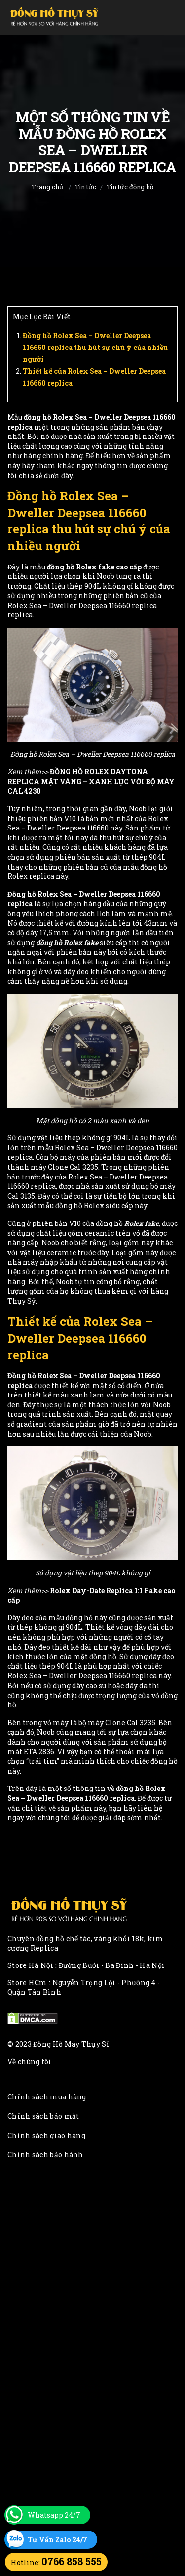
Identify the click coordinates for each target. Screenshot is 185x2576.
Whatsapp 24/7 (54, 2515)
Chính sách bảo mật (43, 2116)
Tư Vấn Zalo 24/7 (57, 2540)
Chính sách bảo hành (45, 2154)
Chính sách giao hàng (46, 2135)
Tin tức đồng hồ (130, 186)
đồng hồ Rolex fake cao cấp (94, 566)
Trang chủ (47, 186)
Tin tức (85, 186)
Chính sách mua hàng (46, 2096)
